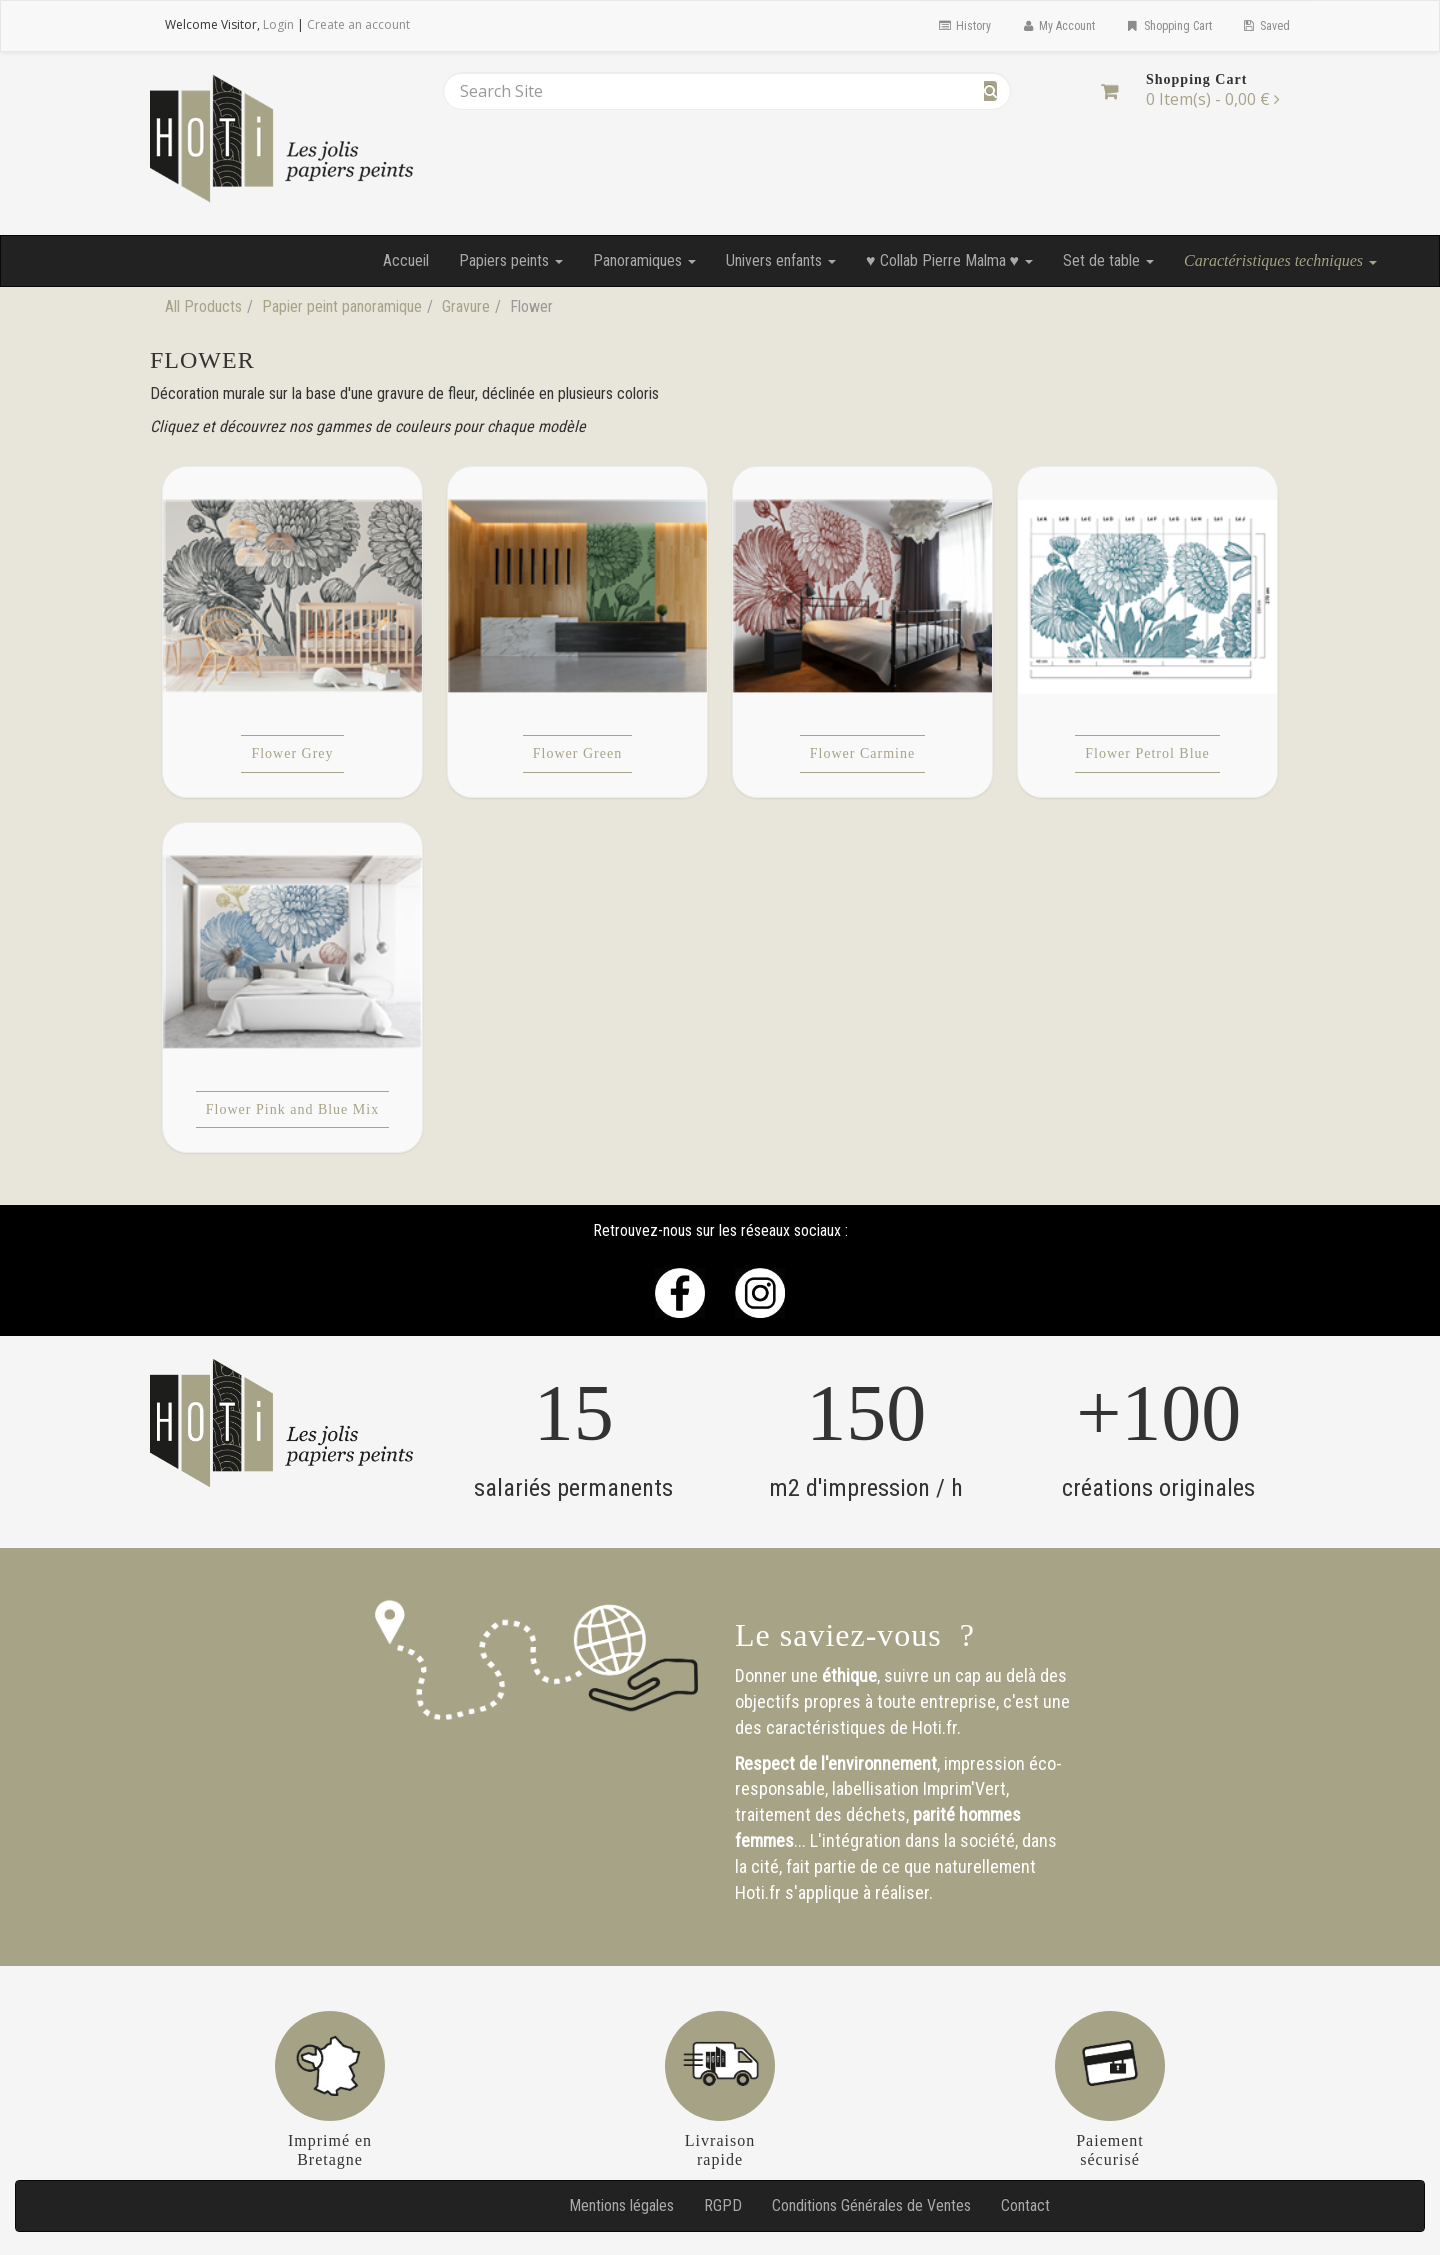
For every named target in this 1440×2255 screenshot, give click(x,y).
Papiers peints (511, 260)
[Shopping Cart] (1109, 91)
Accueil (406, 260)
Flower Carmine (862, 753)
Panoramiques (644, 260)
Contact (1025, 2205)
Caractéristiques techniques (1280, 260)
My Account (1058, 26)
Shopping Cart (1168, 26)
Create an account (358, 24)
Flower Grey (292, 753)
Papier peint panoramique (342, 306)
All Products (203, 306)
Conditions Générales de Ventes (871, 2205)
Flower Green (577, 753)
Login (278, 24)
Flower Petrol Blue (1147, 753)
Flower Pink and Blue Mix (292, 1109)
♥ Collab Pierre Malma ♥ (949, 260)
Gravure (466, 306)
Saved (1266, 26)
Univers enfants (781, 260)
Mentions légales (621, 2205)
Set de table (1108, 260)
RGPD (723, 2205)
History (963, 26)
